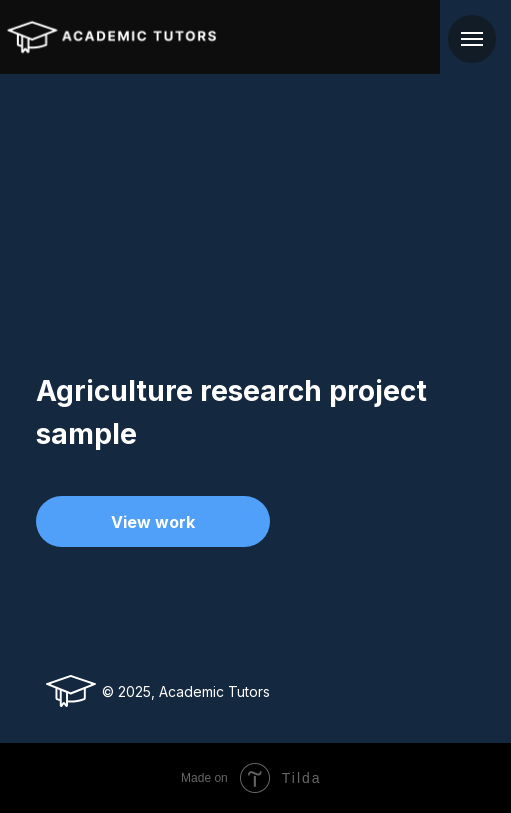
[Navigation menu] (472, 39)
